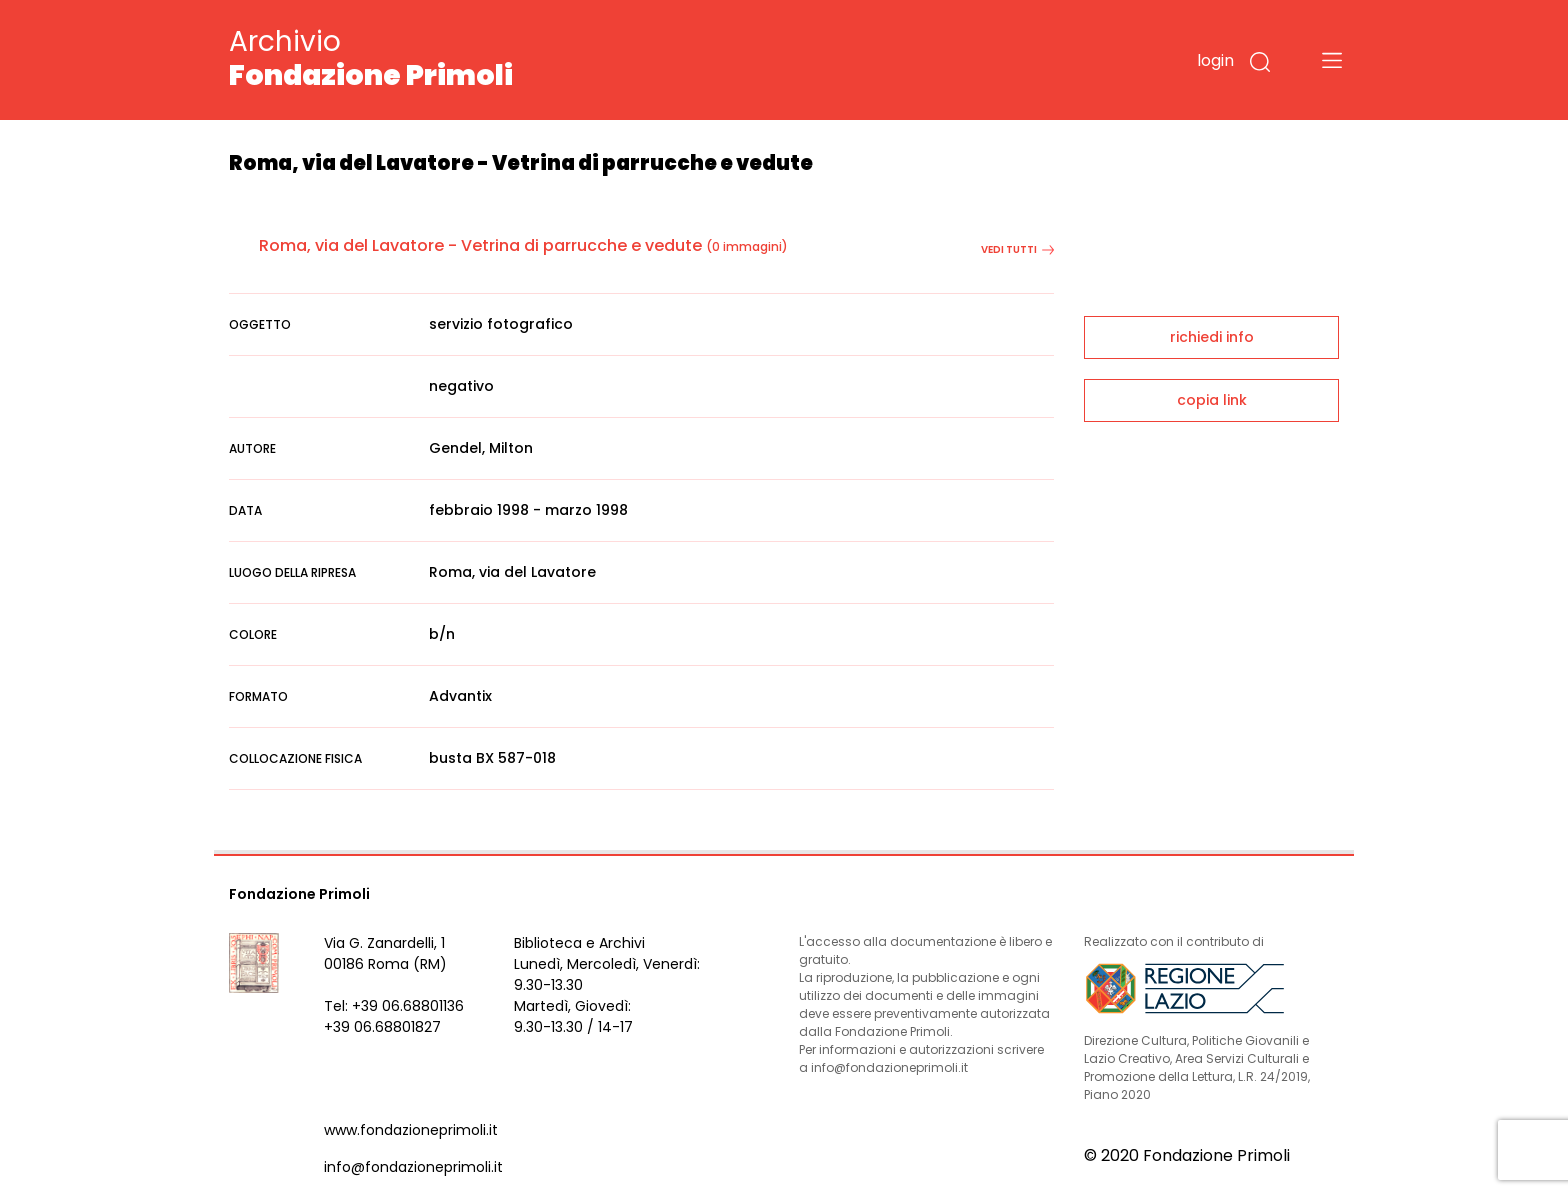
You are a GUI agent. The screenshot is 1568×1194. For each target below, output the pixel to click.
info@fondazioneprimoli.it (413, 1167)
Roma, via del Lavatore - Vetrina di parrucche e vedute (480, 245)
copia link (1212, 400)
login (1215, 60)
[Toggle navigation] (1332, 60)
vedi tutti (1017, 249)
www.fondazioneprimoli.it (411, 1130)
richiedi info (1212, 337)
